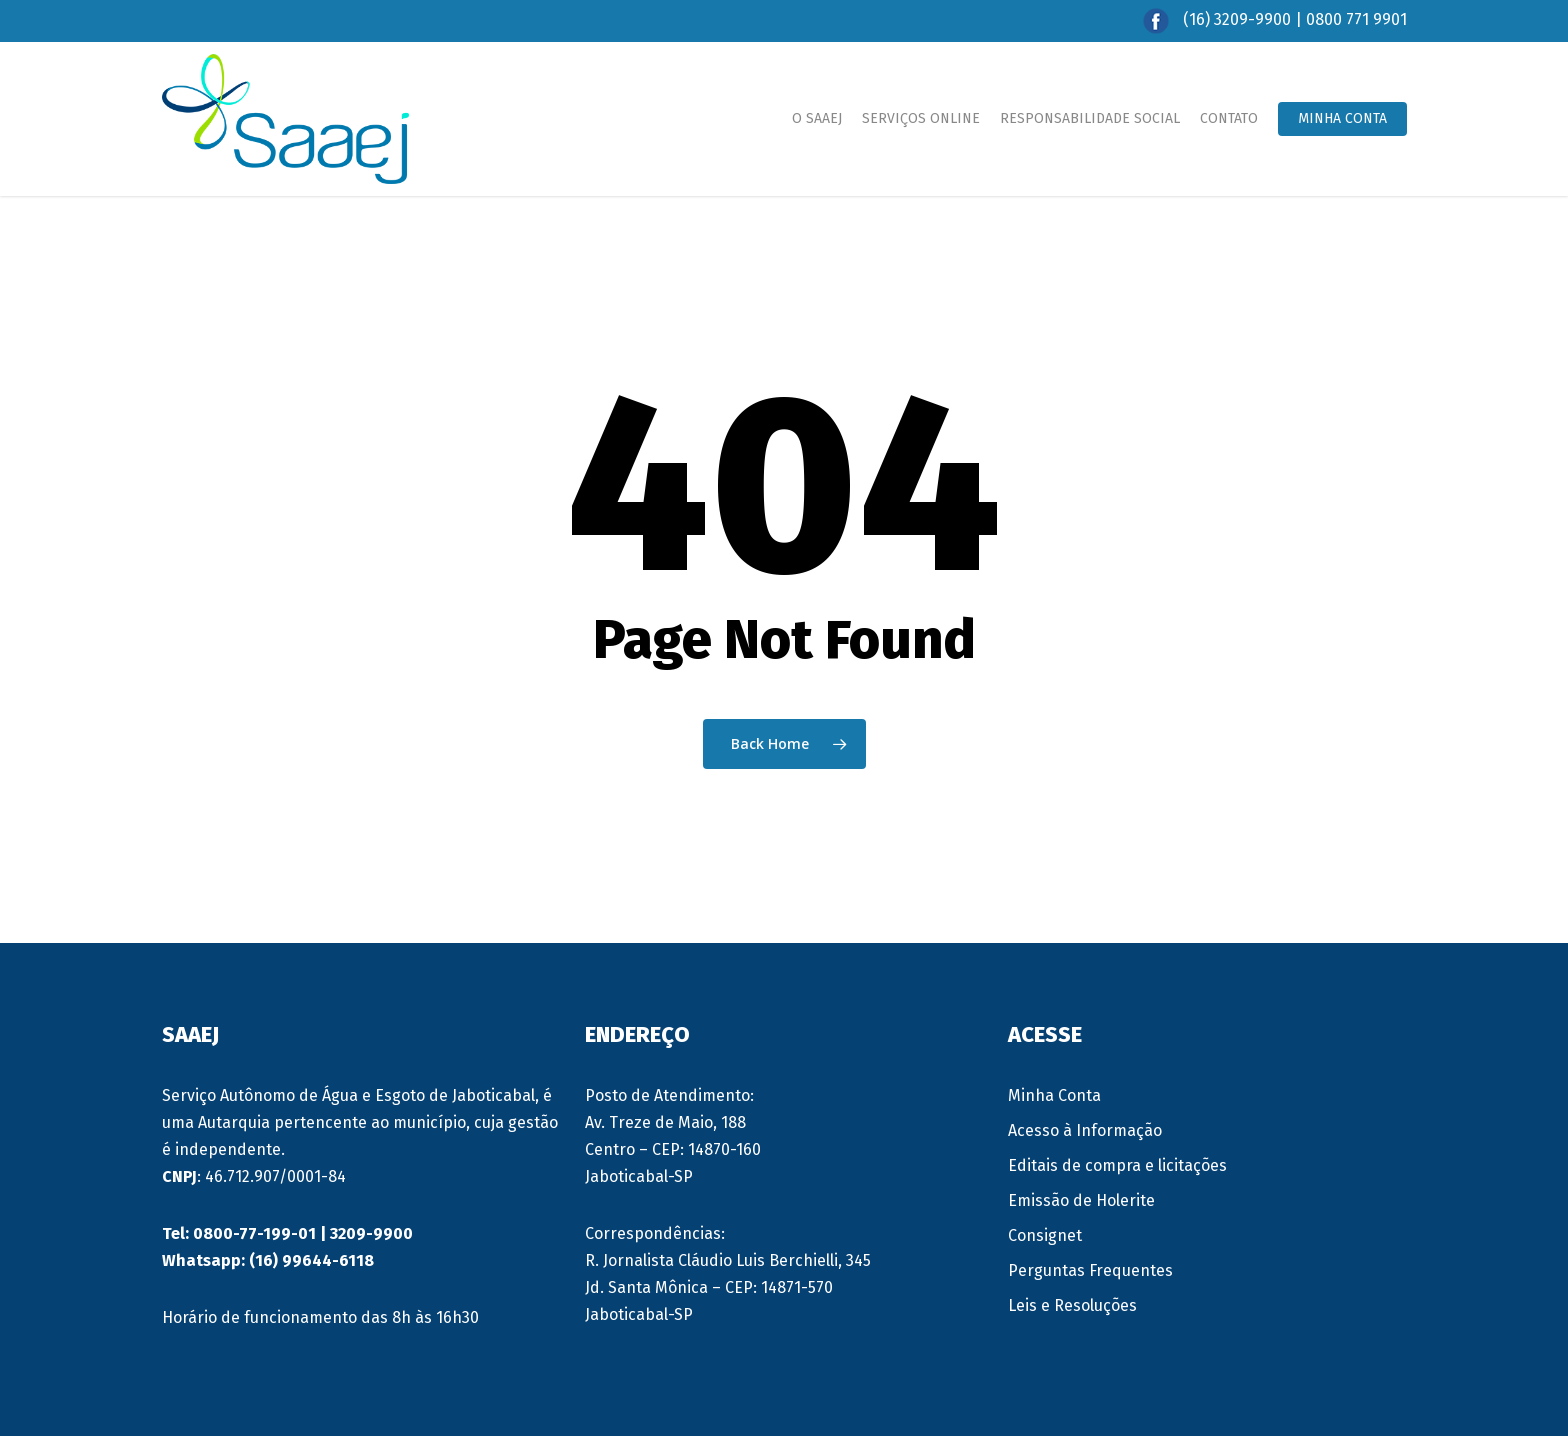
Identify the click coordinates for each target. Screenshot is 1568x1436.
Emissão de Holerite (1081, 1200)
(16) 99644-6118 (311, 1260)
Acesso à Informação (1085, 1130)
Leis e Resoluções (1072, 1305)
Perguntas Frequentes (1090, 1270)
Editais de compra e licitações (1117, 1165)
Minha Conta (1054, 1095)
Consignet (1045, 1235)
